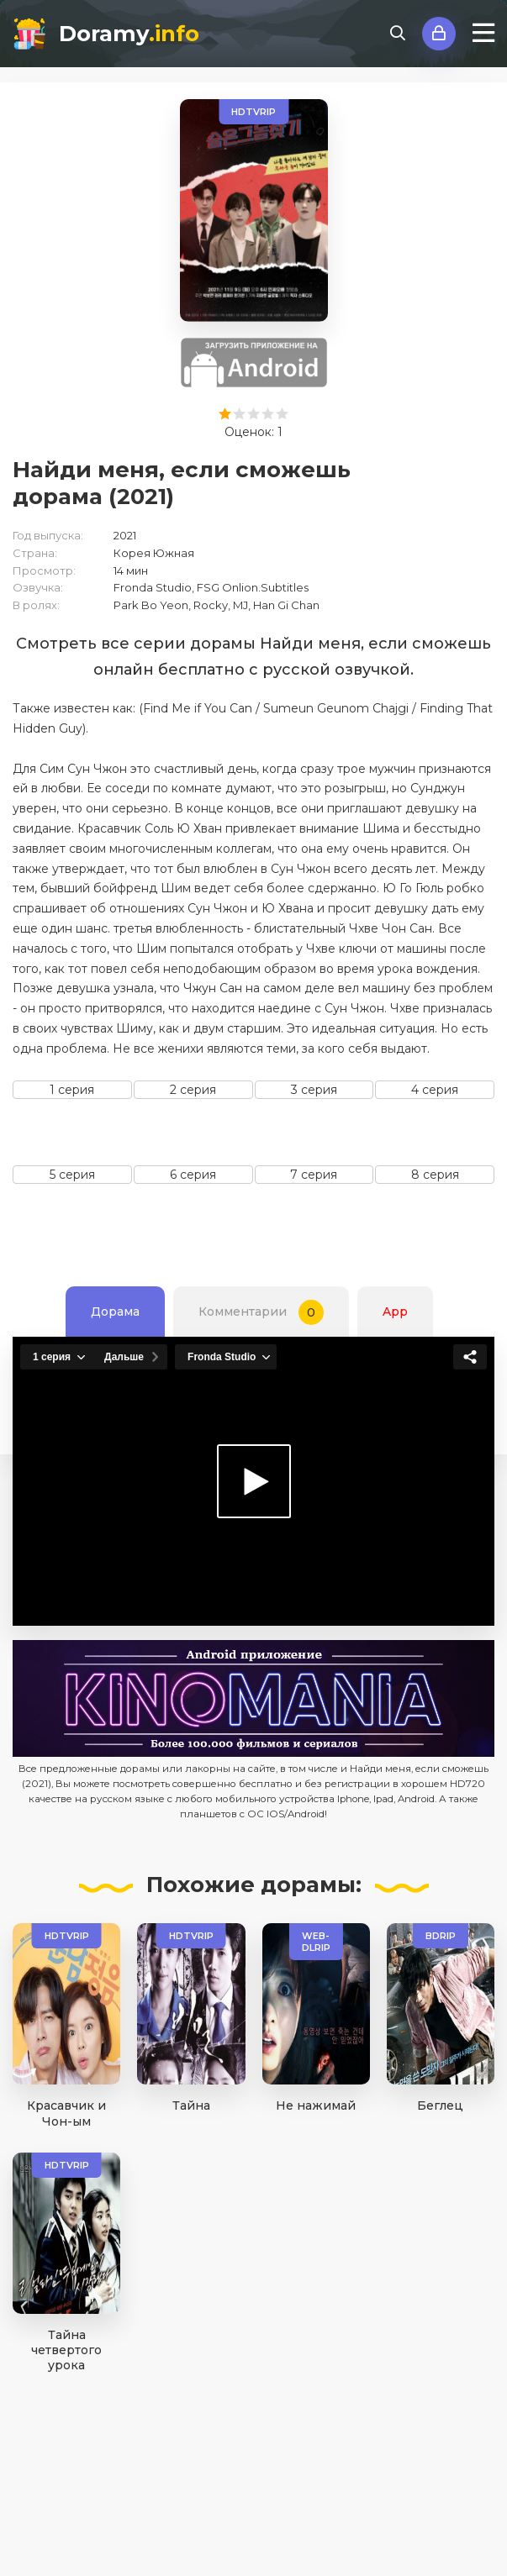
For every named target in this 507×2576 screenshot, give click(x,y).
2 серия (193, 1089)
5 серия (72, 1174)
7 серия (313, 1174)
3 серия (314, 1089)
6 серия (193, 1174)
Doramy (129, 33)
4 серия (434, 1089)
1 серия (72, 1089)
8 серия (435, 1174)
